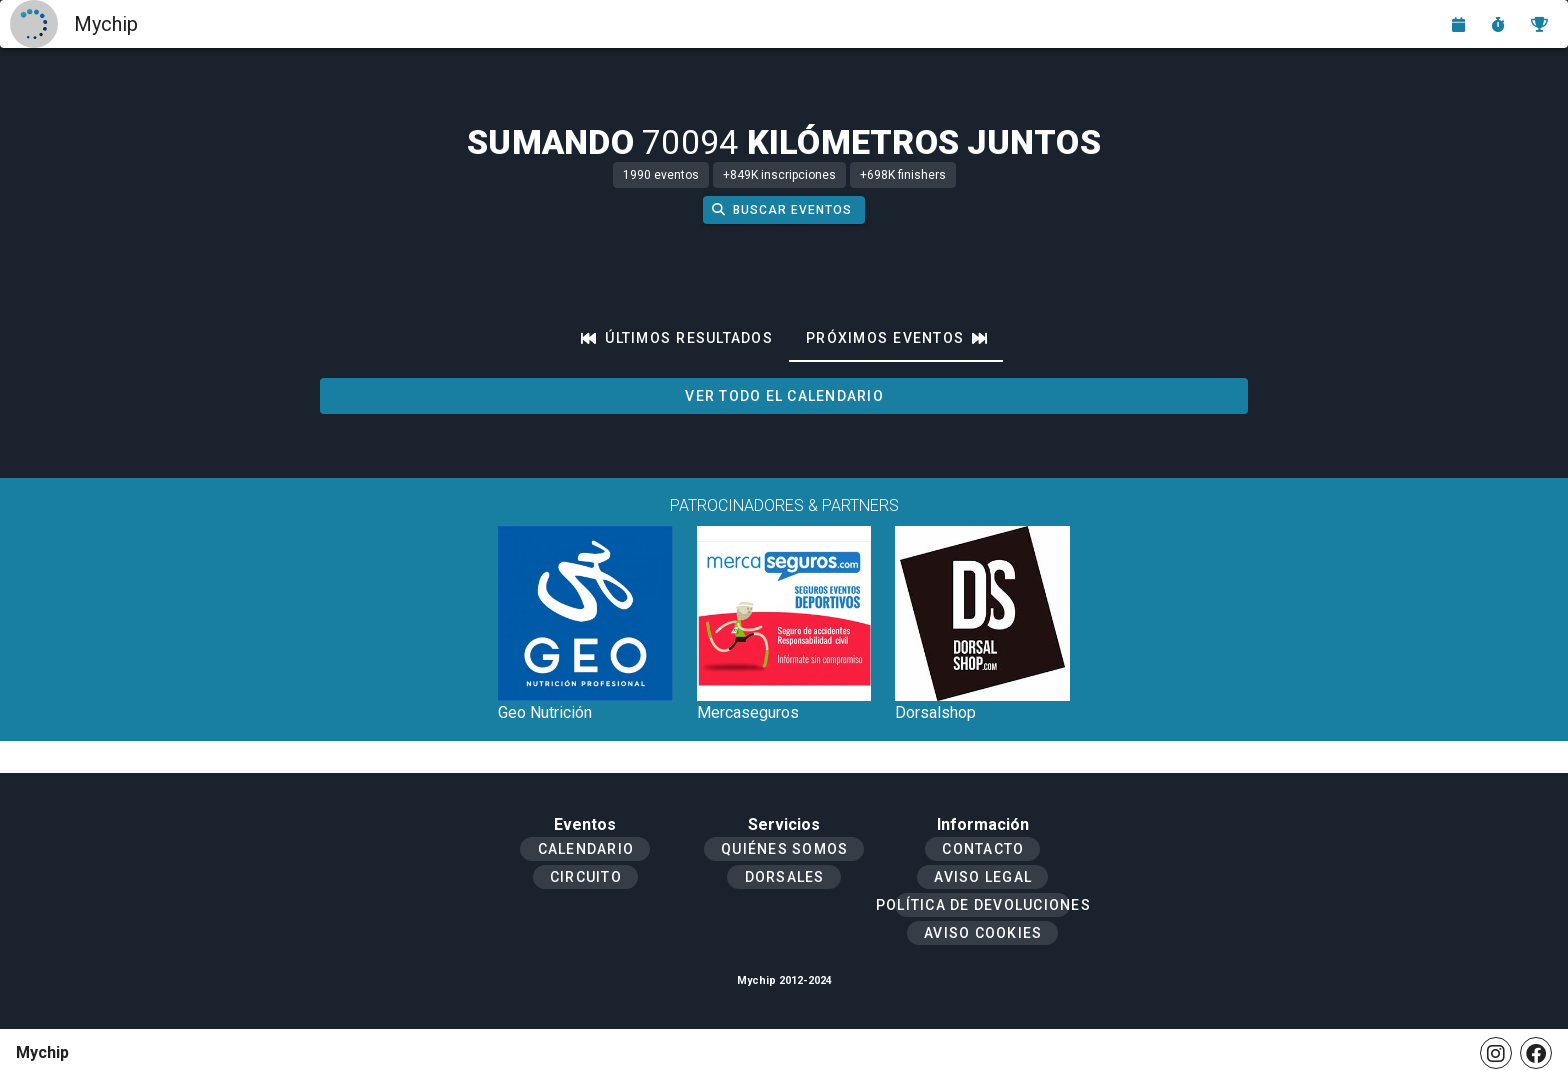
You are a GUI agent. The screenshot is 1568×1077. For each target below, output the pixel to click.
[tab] (677, 338)
